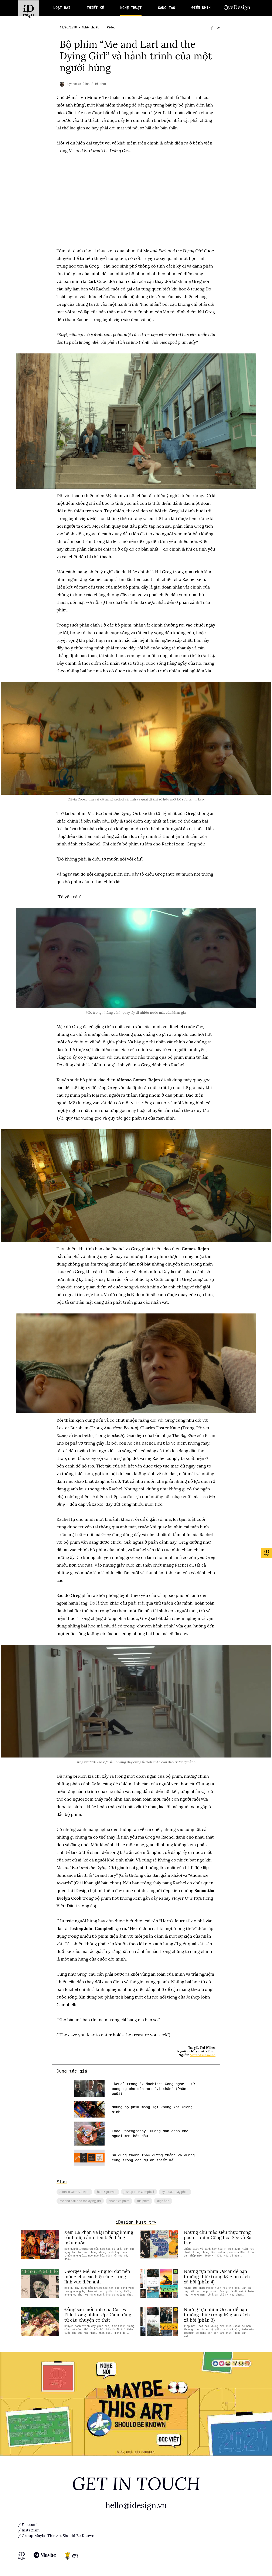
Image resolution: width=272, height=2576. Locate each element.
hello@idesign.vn (136, 2505)
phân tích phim (119, 2201)
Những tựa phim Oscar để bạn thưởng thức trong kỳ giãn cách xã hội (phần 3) (217, 2315)
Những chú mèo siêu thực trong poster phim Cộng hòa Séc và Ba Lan (217, 2237)
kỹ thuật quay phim (175, 2191)
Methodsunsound (202, 2055)
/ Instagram (29, 2530)
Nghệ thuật (91, 27)
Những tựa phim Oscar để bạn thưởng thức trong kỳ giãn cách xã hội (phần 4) (217, 2276)
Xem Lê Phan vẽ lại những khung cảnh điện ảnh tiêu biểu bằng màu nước (98, 2237)
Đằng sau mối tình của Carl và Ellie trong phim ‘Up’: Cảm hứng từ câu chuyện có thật (97, 2315)
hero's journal (106, 2191)
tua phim (143, 2201)
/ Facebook (28, 2525)
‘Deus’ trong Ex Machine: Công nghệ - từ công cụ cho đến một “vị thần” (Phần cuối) (153, 2088)
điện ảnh (163, 2201)
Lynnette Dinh (79, 83)
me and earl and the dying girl (80, 2201)
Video (111, 27)
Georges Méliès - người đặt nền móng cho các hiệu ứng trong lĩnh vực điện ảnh (97, 2276)
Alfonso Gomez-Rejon (74, 2191)
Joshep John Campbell (139, 2191)
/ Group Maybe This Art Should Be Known (56, 2536)
